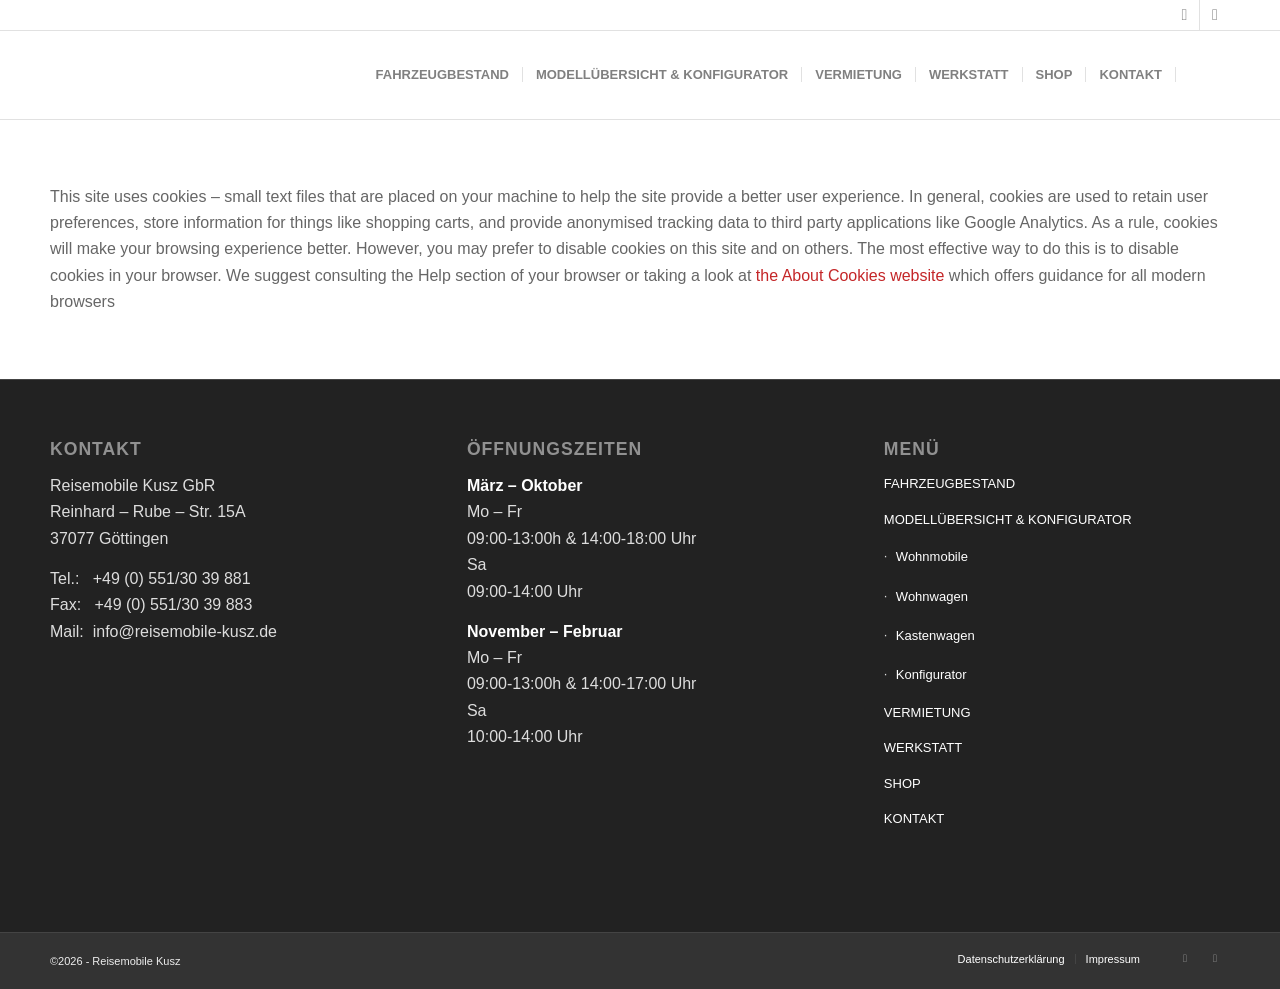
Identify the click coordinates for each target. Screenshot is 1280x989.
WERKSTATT (923, 747)
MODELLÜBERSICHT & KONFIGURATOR (1008, 519)
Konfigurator (931, 674)
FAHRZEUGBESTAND (949, 483)
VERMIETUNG (927, 712)
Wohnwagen (932, 596)
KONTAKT (914, 818)
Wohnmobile (932, 556)
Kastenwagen (935, 635)
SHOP (902, 783)
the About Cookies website (850, 275)
